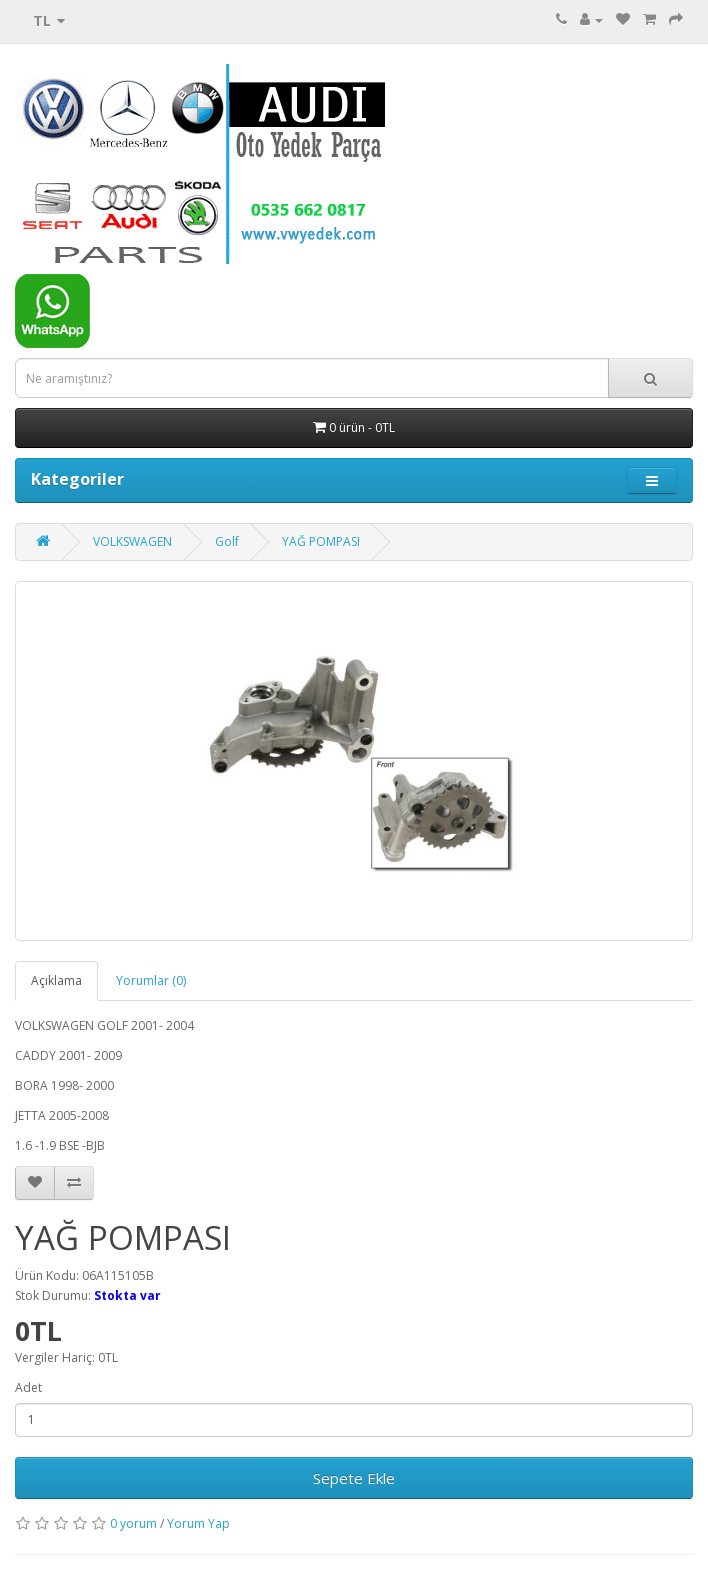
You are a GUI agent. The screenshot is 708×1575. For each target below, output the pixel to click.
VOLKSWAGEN (132, 541)
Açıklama (56, 980)
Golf (227, 541)
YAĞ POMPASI (321, 541)
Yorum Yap (198, 1523)
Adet (28, 1387)
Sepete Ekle (354, 1478)
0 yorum (133, 1523)
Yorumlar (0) (151, 980)
